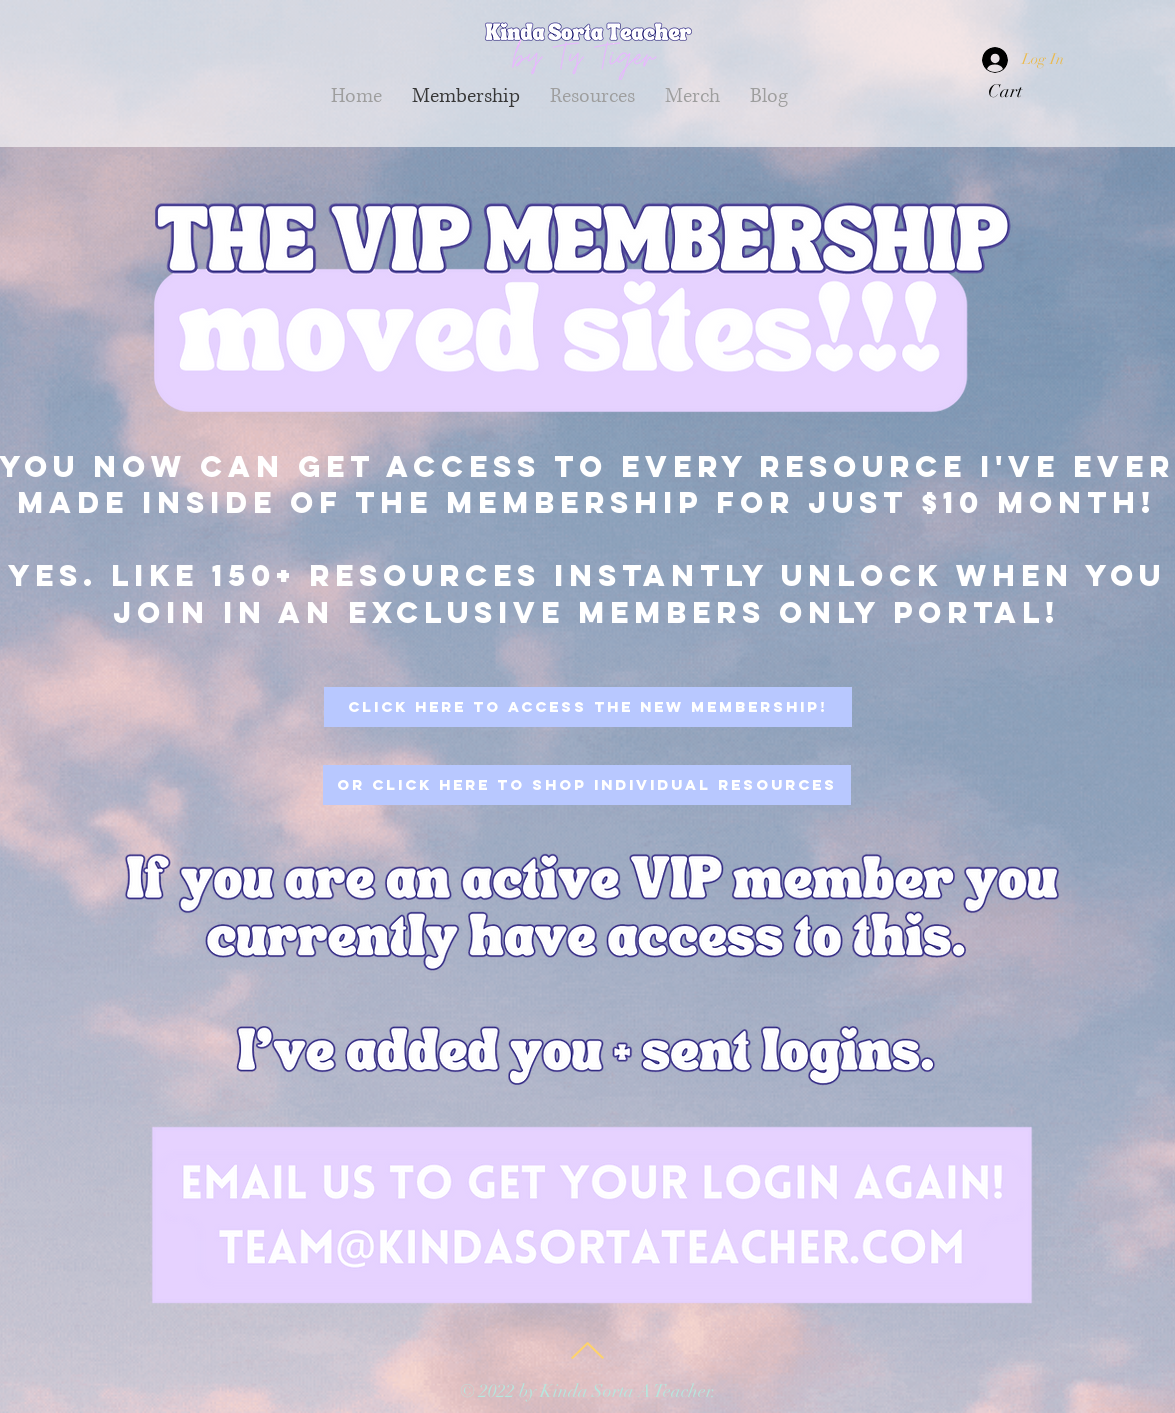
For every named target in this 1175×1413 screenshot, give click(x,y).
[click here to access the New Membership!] (588, 707)
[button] (1018, 90)
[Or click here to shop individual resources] (587, 785)
